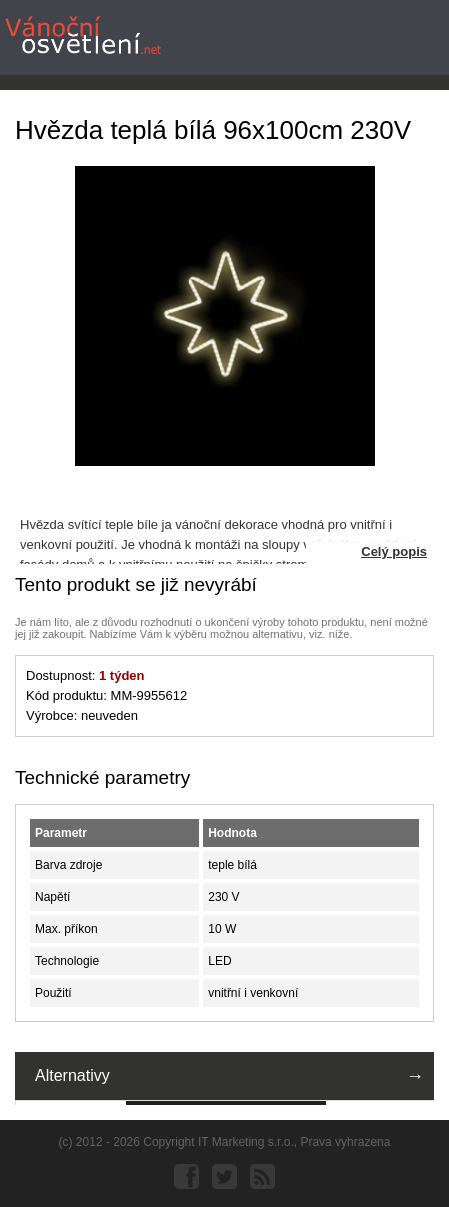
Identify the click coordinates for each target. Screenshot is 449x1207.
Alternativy (72, 1075)
